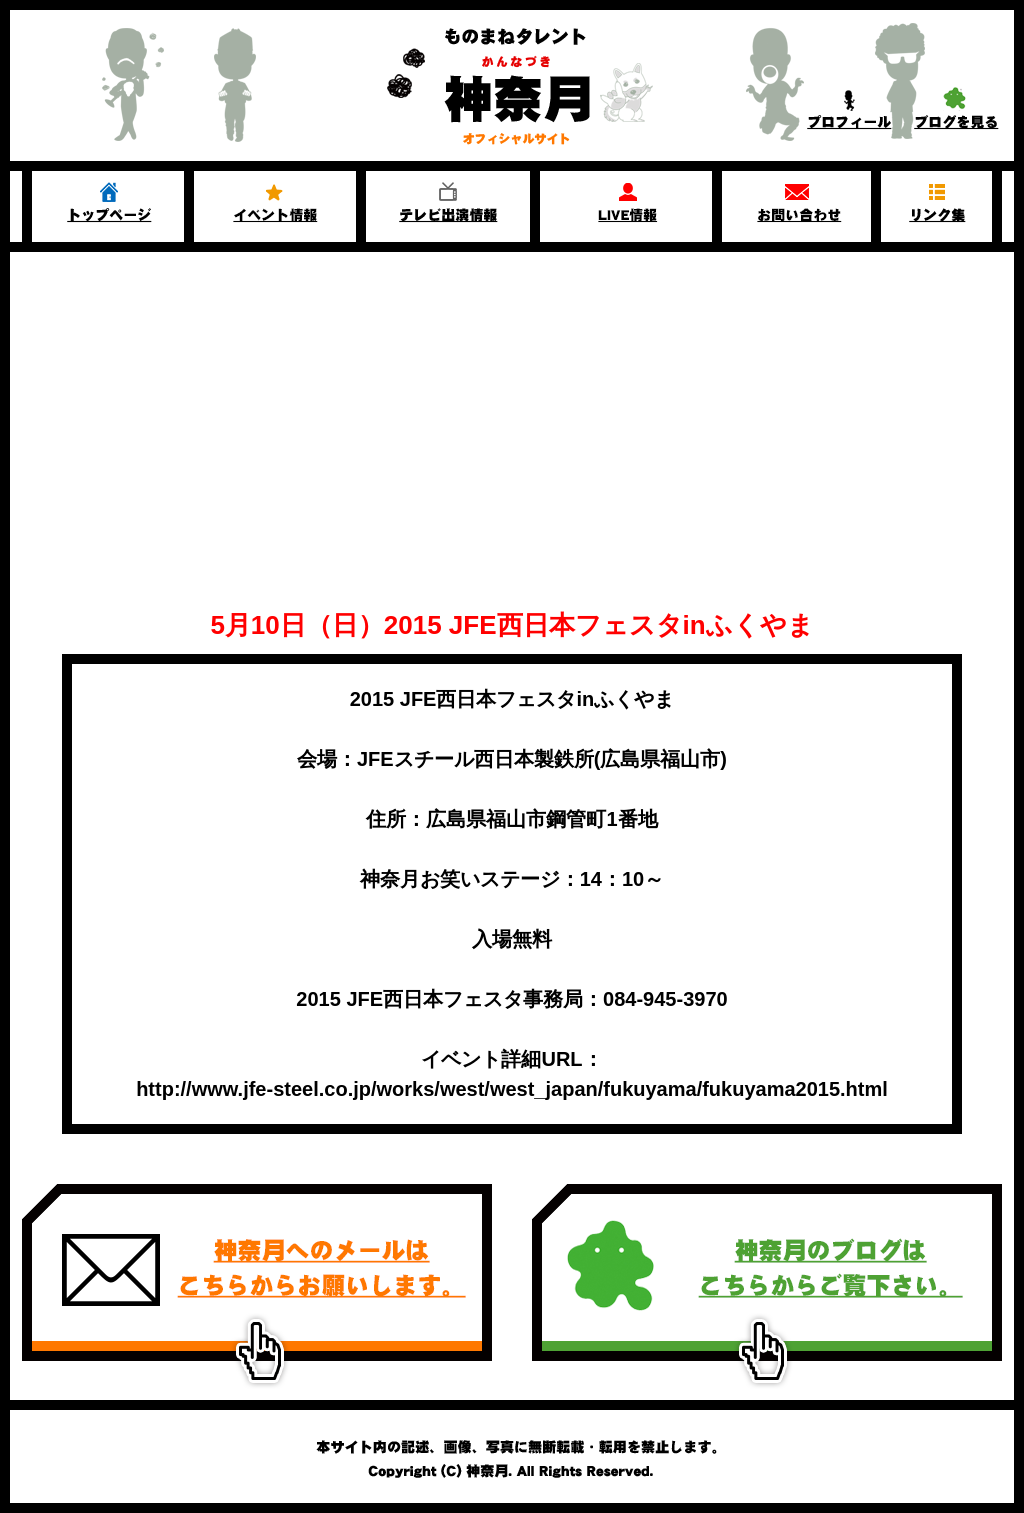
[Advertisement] (512, 402)
